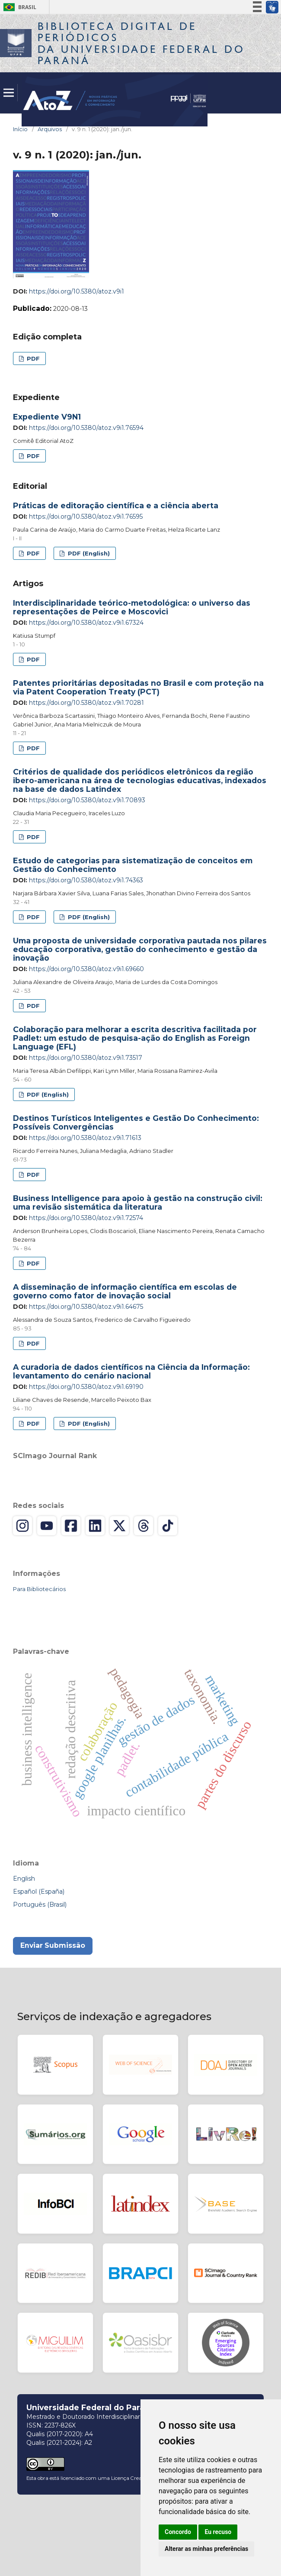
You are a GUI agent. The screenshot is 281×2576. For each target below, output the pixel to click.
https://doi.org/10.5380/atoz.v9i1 (76, 291)
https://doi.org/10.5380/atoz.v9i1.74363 (86, 880)
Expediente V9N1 (47, 416)
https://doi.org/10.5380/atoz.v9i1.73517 (85, 1058)
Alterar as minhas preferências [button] (206, 2548)
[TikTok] (167, 1525)
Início (20, 129)
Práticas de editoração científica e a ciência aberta (115, 505)
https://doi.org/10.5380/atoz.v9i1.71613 (85, 1138)
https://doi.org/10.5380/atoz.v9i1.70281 (86, 703)
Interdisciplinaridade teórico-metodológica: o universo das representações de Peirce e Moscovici (131, 607)
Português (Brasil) (40, 1904)
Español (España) (38, 1891)
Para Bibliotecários (39, 1588)
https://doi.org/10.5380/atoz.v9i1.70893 (87, 800)
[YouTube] (46, 1525)
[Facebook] (70, 1525)
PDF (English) (88, 553)
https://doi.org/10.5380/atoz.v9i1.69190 (86, 1387)
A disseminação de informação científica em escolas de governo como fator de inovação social (125, 1291)
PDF (32, 358)
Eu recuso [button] (217, 2531)
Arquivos (50, 129)
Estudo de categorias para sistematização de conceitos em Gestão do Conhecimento (132, 865)
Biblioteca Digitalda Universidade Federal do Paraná (141, 43)
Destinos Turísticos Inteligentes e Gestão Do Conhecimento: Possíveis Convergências (136, 1122)
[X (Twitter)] (119, 1525)
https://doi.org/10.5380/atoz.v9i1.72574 (86, 1218)
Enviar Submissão (52, 1945)
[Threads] (143, 1525)
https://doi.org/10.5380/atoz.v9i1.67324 (86, 622)
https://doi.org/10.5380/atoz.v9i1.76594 (86, 428)
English (24, 1878)
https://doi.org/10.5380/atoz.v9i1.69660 (86, 969)
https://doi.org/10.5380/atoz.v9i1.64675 (86, 1307)
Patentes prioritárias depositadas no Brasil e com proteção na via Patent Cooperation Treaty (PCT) (138, 687)
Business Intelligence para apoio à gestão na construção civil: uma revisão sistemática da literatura (137, 1202)
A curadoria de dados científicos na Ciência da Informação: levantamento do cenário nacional (131, 1371)
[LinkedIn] (95, 1525)
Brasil (18, 7)
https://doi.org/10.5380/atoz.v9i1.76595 (86, 516)
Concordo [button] (178, 2531)
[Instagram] (22, 1525)
